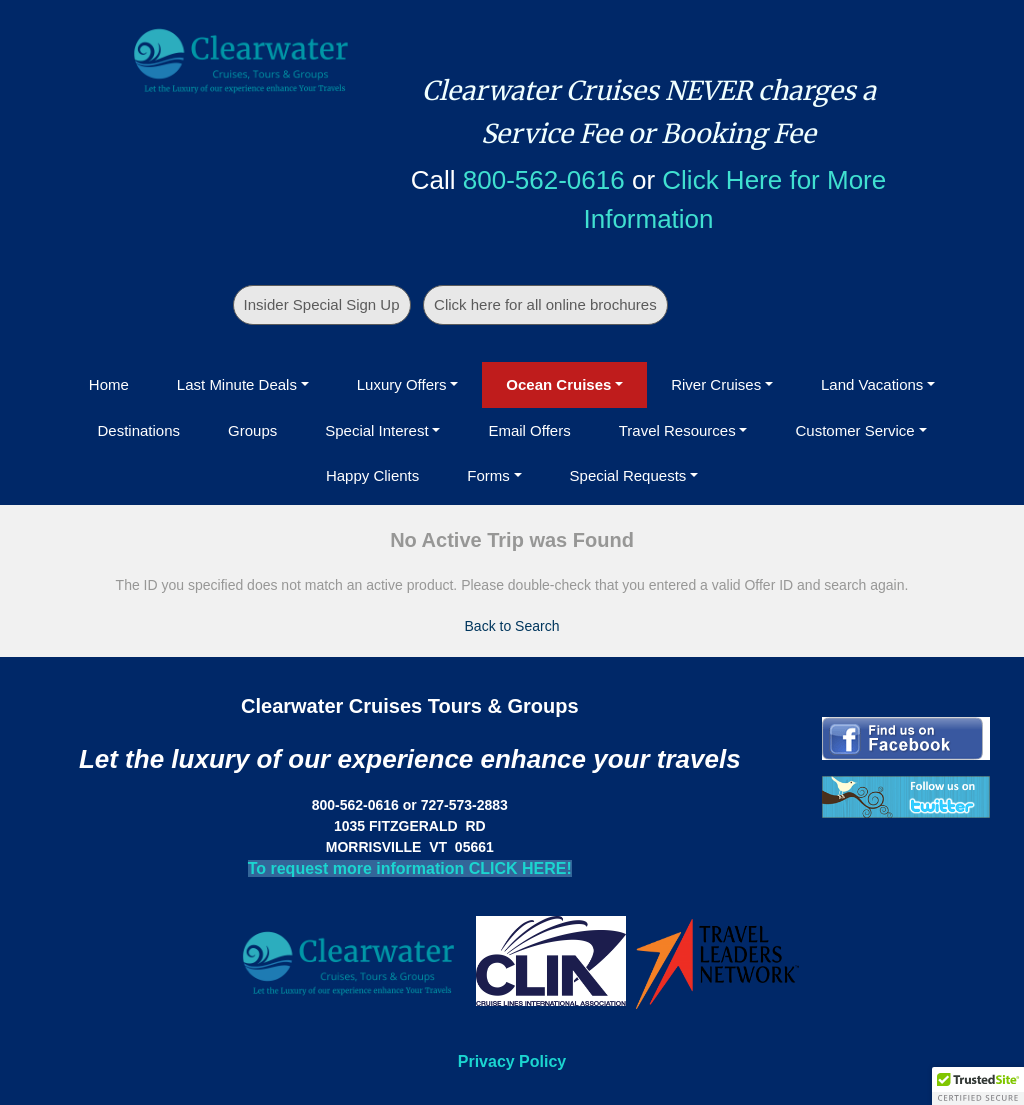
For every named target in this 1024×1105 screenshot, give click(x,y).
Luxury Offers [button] (402, 384)
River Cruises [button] (716, 384)
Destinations (138, 430)
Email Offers (529, 430)
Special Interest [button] (376, 430)
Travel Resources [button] (677, 430)
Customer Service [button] (854, 430)
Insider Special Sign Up (322, 304)
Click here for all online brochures (545, 304)
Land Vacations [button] (872, 384)
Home (109, 384)
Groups (252, 430)
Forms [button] (488, 475)
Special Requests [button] (628, 475)
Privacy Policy (512, 1061)
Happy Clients (372, 475)
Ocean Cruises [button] (558, 384)
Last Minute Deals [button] (237, 384)
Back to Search (512, 626)
